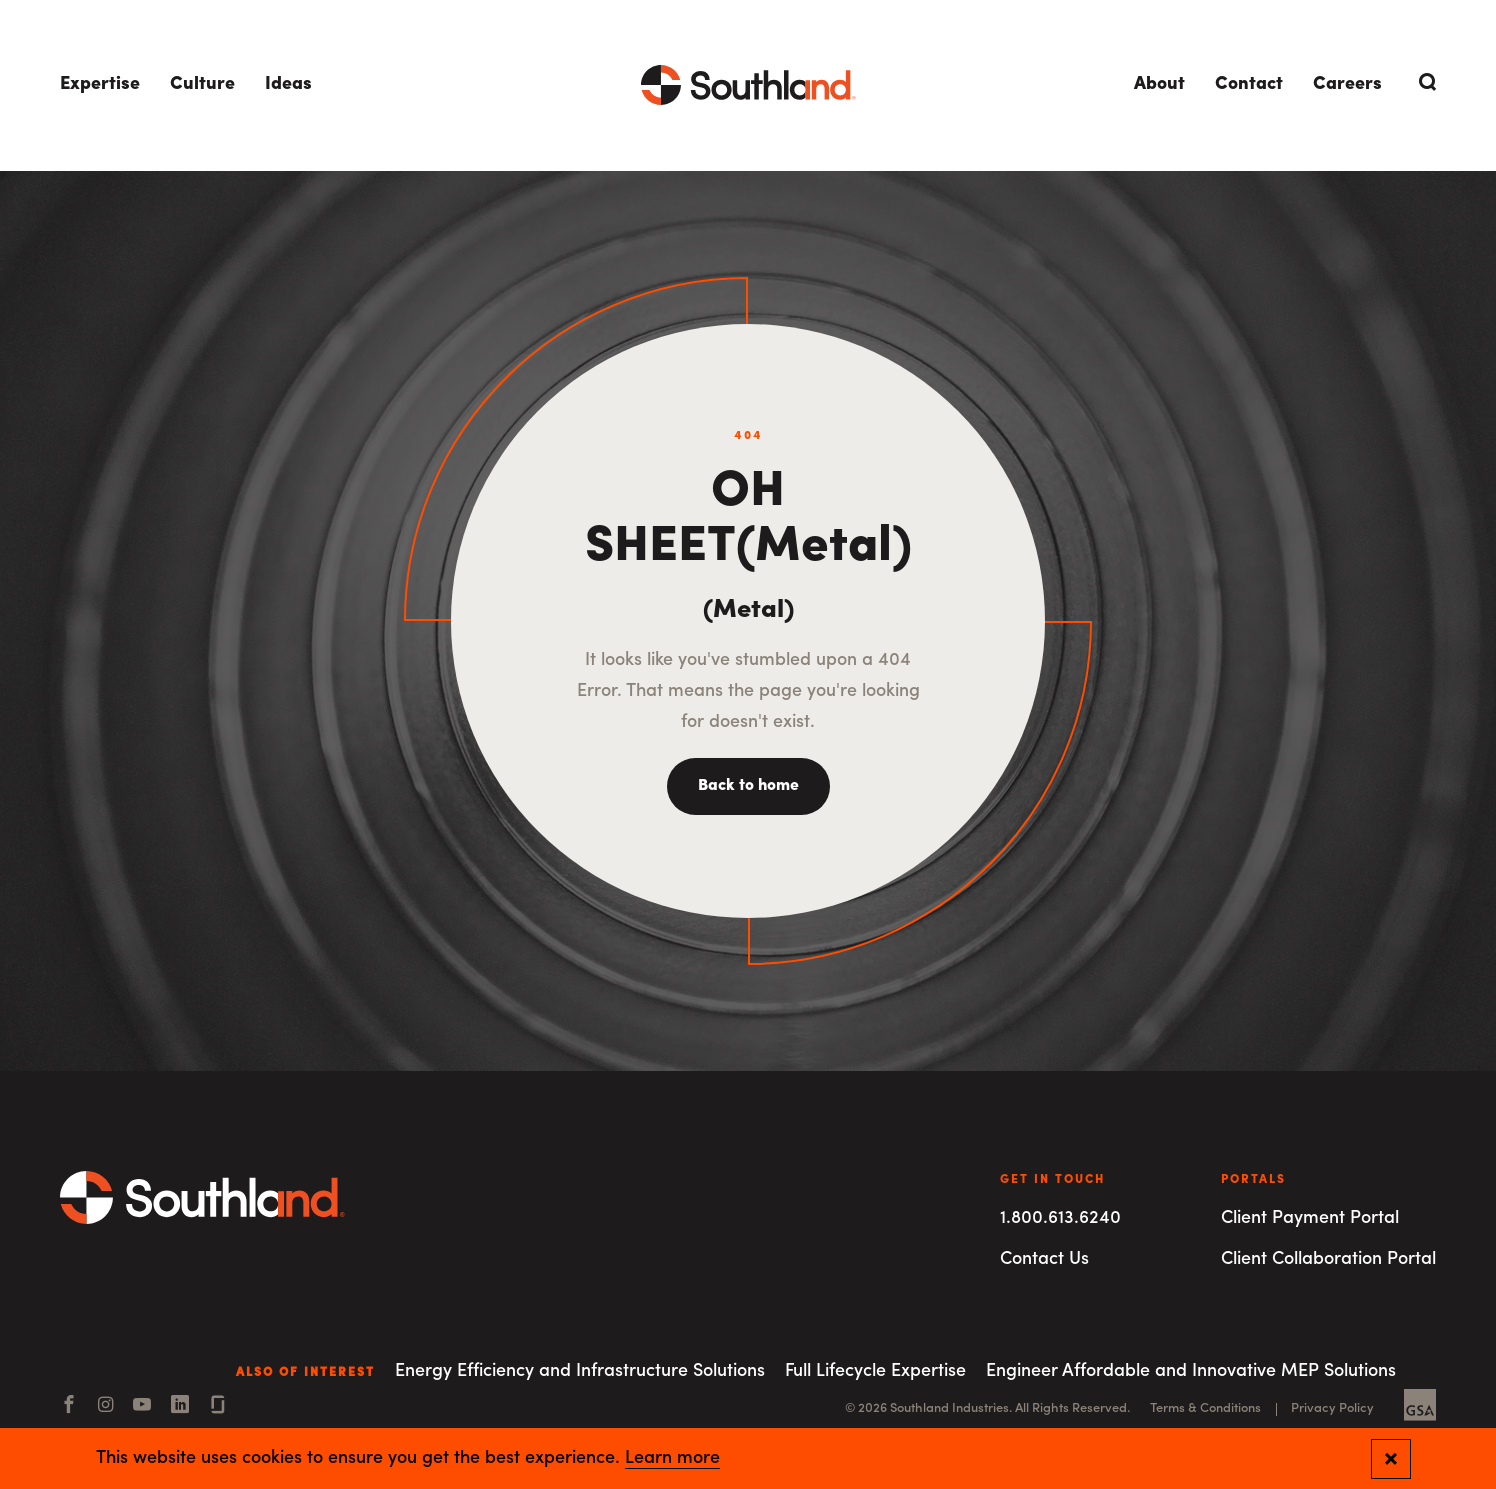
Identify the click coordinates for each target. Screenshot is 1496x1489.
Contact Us (1044, 1259)
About (1159, 84)
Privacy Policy (1332, 1408)
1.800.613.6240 (1060, 1218)
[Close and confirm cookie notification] (1391, 1459)
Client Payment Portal (1310, 1218)
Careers (1347, 84)
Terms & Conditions (1205, 1408)
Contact (1249, 84)
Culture (202, 84)
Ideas (288, 84)
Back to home (748, 786)
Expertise (100, 84)
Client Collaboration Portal (1328, 1259)
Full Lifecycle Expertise (875, 1371)
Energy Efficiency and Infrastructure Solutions (580, 1371)
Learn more (672, 1459)
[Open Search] (1424, 82)
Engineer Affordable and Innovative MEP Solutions (1191, 1371)
